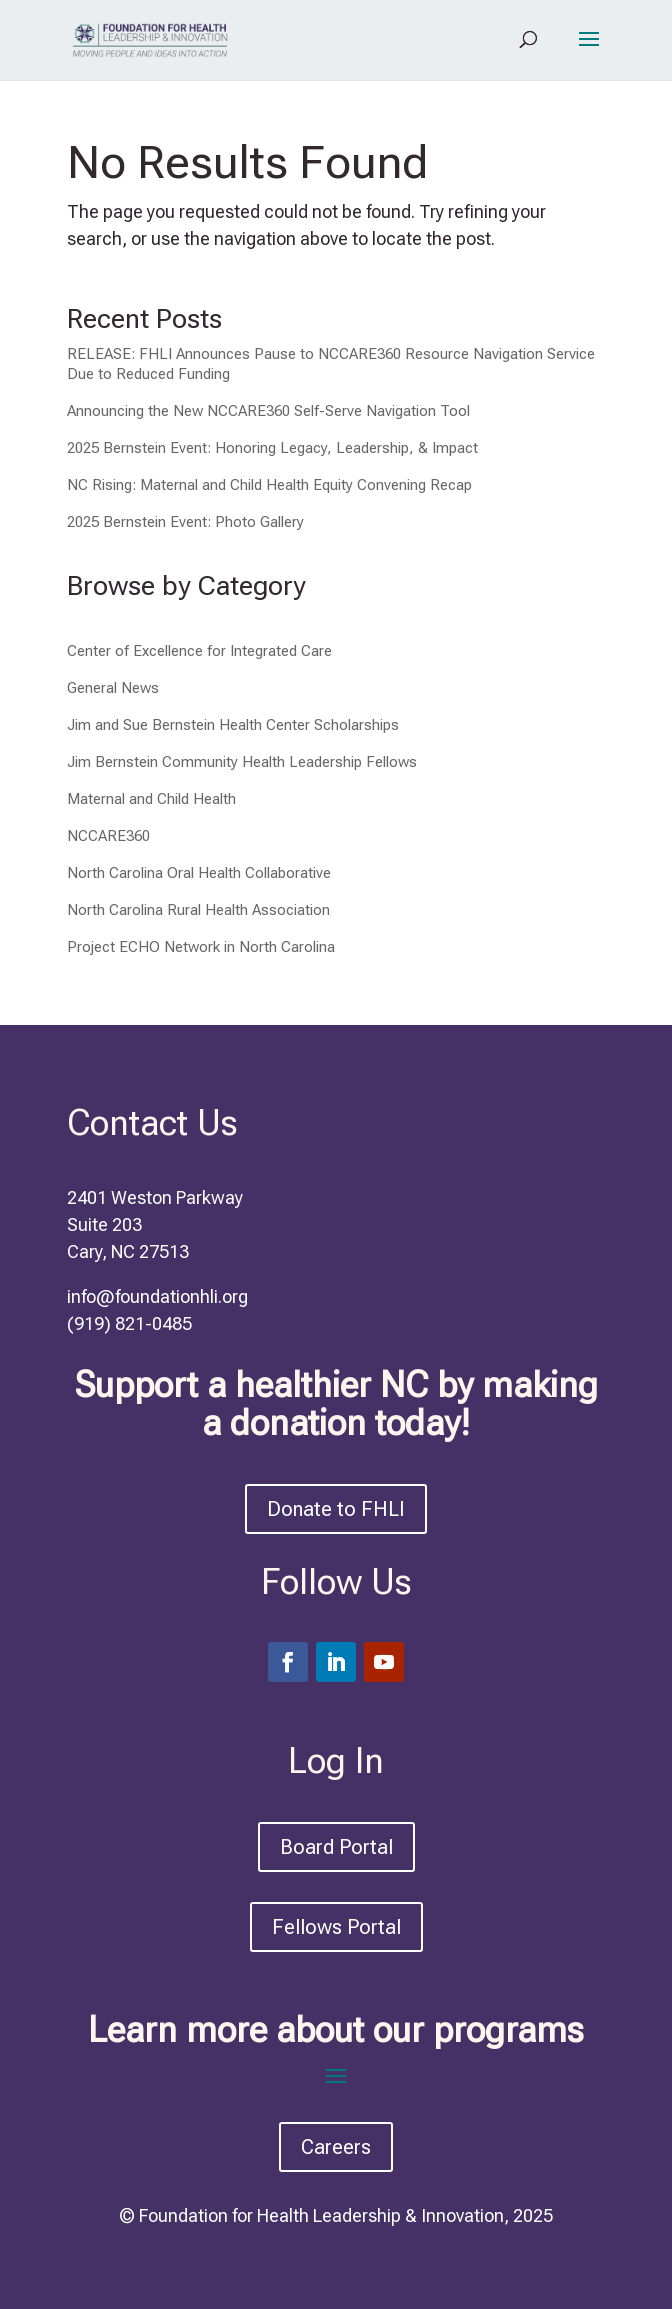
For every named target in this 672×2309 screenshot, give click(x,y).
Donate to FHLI (336, 1509)
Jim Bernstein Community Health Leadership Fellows (242, 762)
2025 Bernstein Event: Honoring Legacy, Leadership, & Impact (272, 448)
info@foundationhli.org (157, 1296)
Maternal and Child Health (151, 799)
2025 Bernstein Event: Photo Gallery (185, 522)
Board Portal (336, 1847)
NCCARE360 (108, 836)
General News (113, 688)
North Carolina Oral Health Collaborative (199, 873)
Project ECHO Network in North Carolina (201, 947)
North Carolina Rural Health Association (198, 910)
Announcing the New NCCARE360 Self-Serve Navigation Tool (268, 411)
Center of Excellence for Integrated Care (199, 651)
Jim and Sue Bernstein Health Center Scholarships (233, 725)
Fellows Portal (336, 1927)
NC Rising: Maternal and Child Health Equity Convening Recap (269, 485)
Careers (336, 2147)
